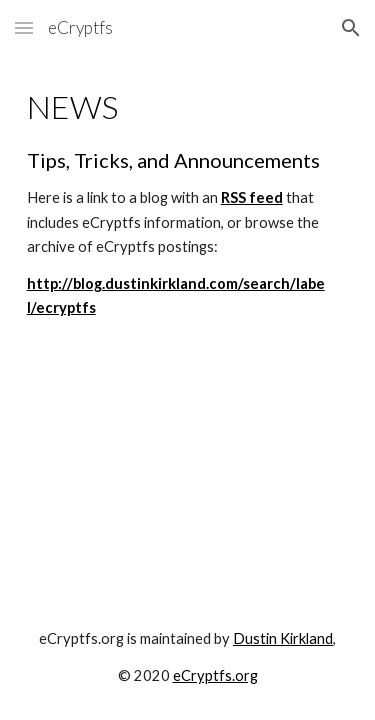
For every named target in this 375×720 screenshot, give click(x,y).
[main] (188, 204)
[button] (24, 27)
